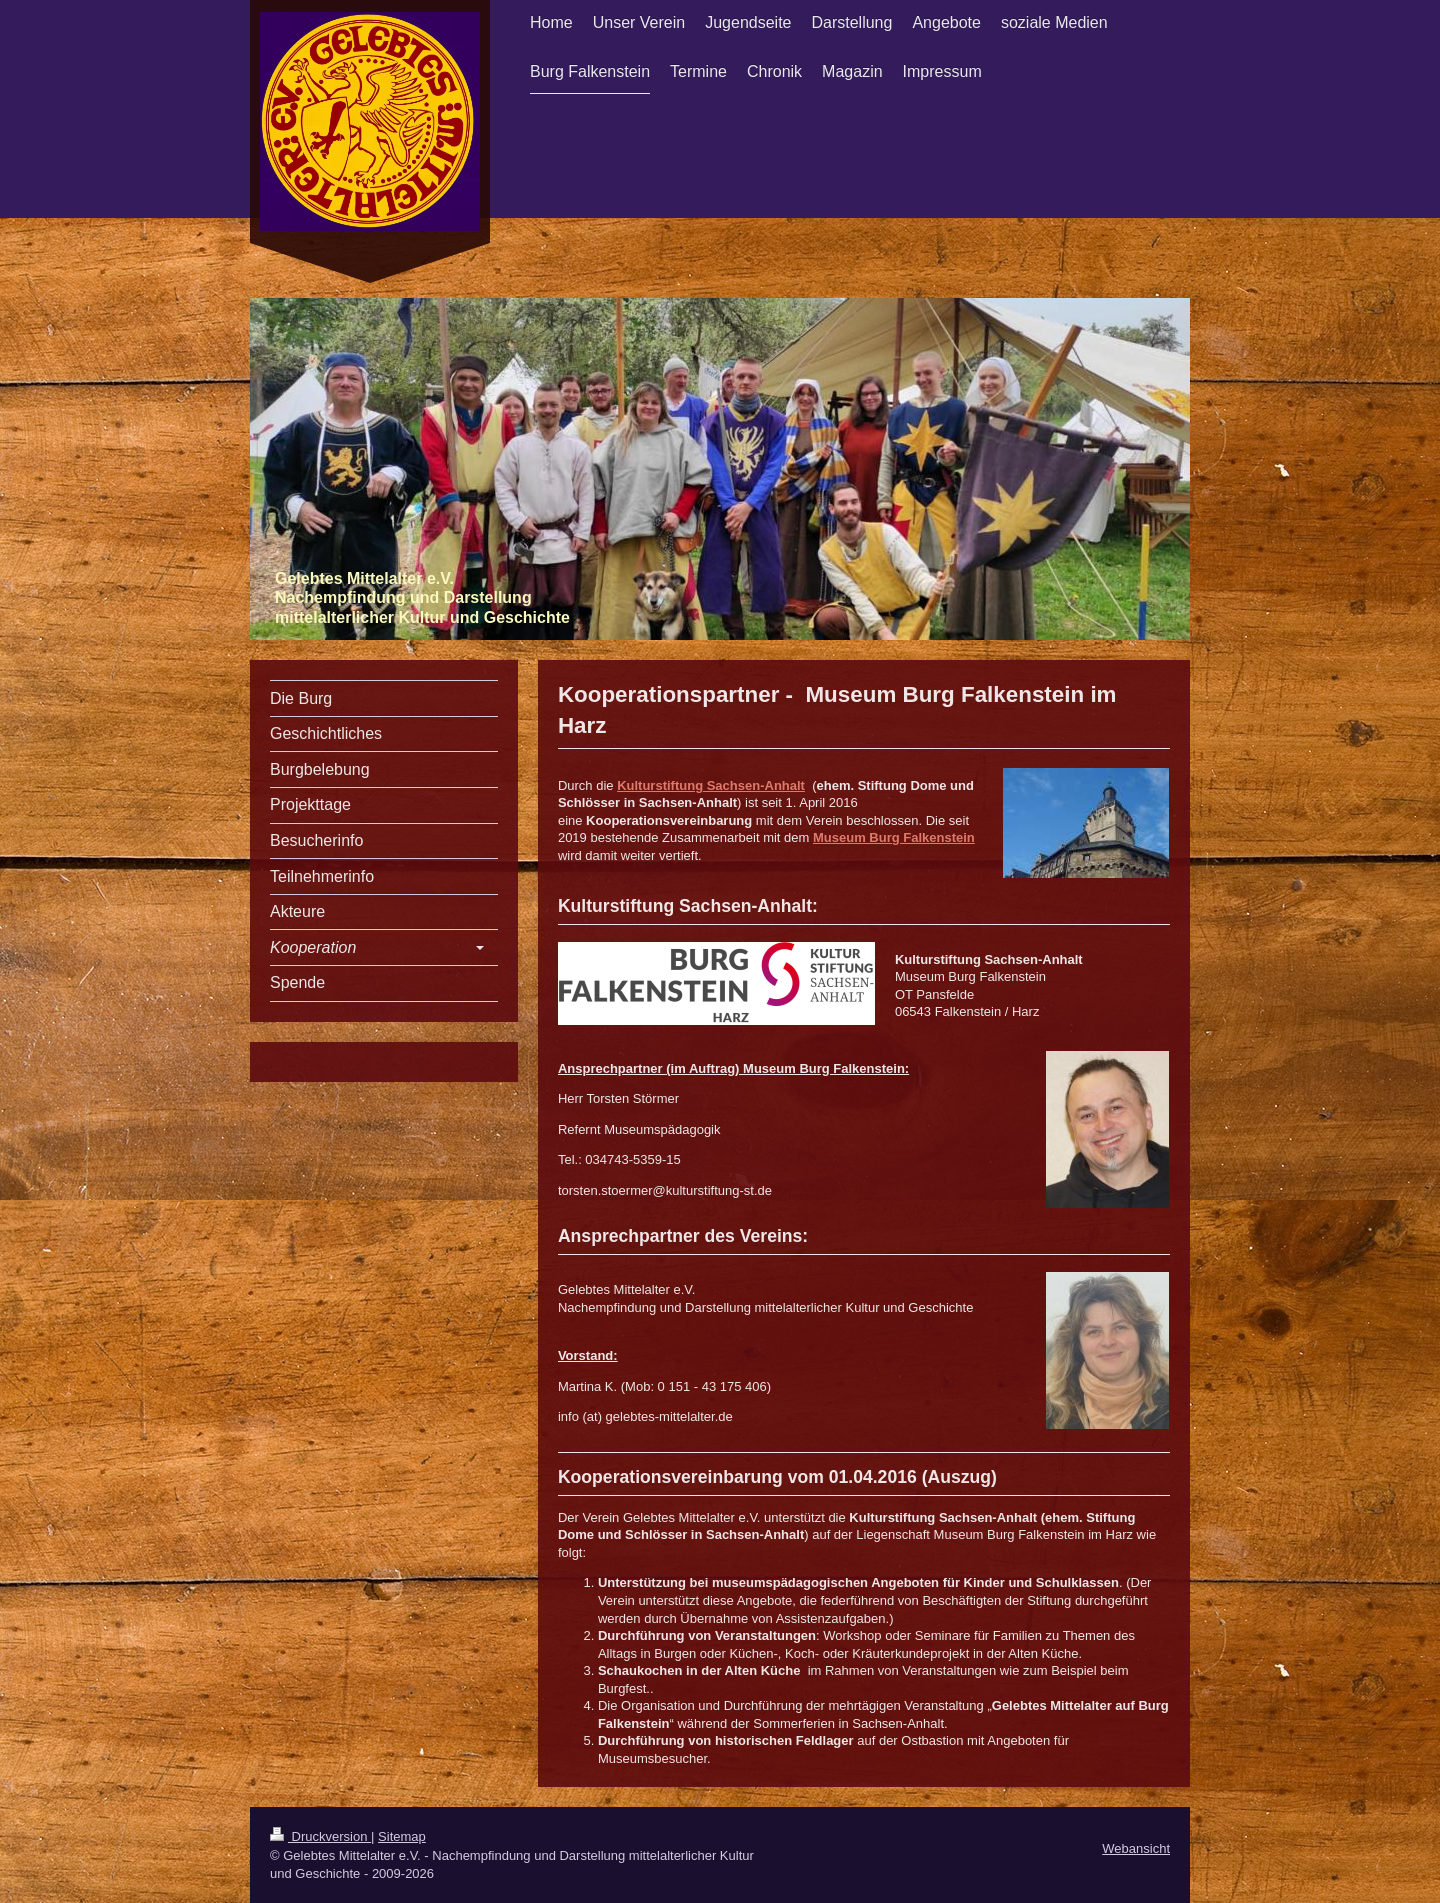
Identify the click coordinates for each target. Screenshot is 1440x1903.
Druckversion (320, 1836)
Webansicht (1136, 1848)
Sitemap (402, 1836)
